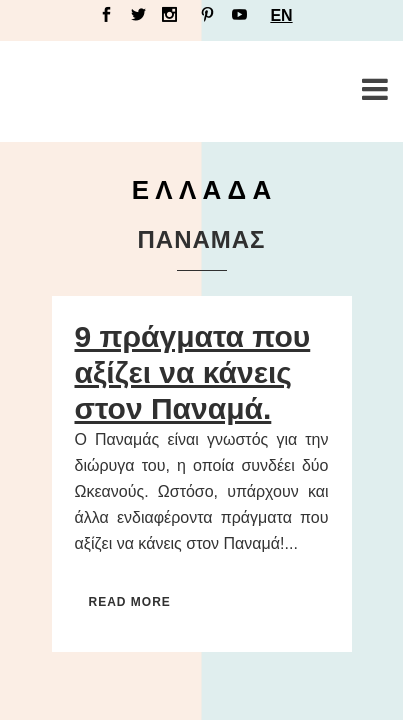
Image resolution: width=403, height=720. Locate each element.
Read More (130, 602)
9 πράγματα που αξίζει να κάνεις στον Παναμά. (193, 372)
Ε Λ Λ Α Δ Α (202, 190)
